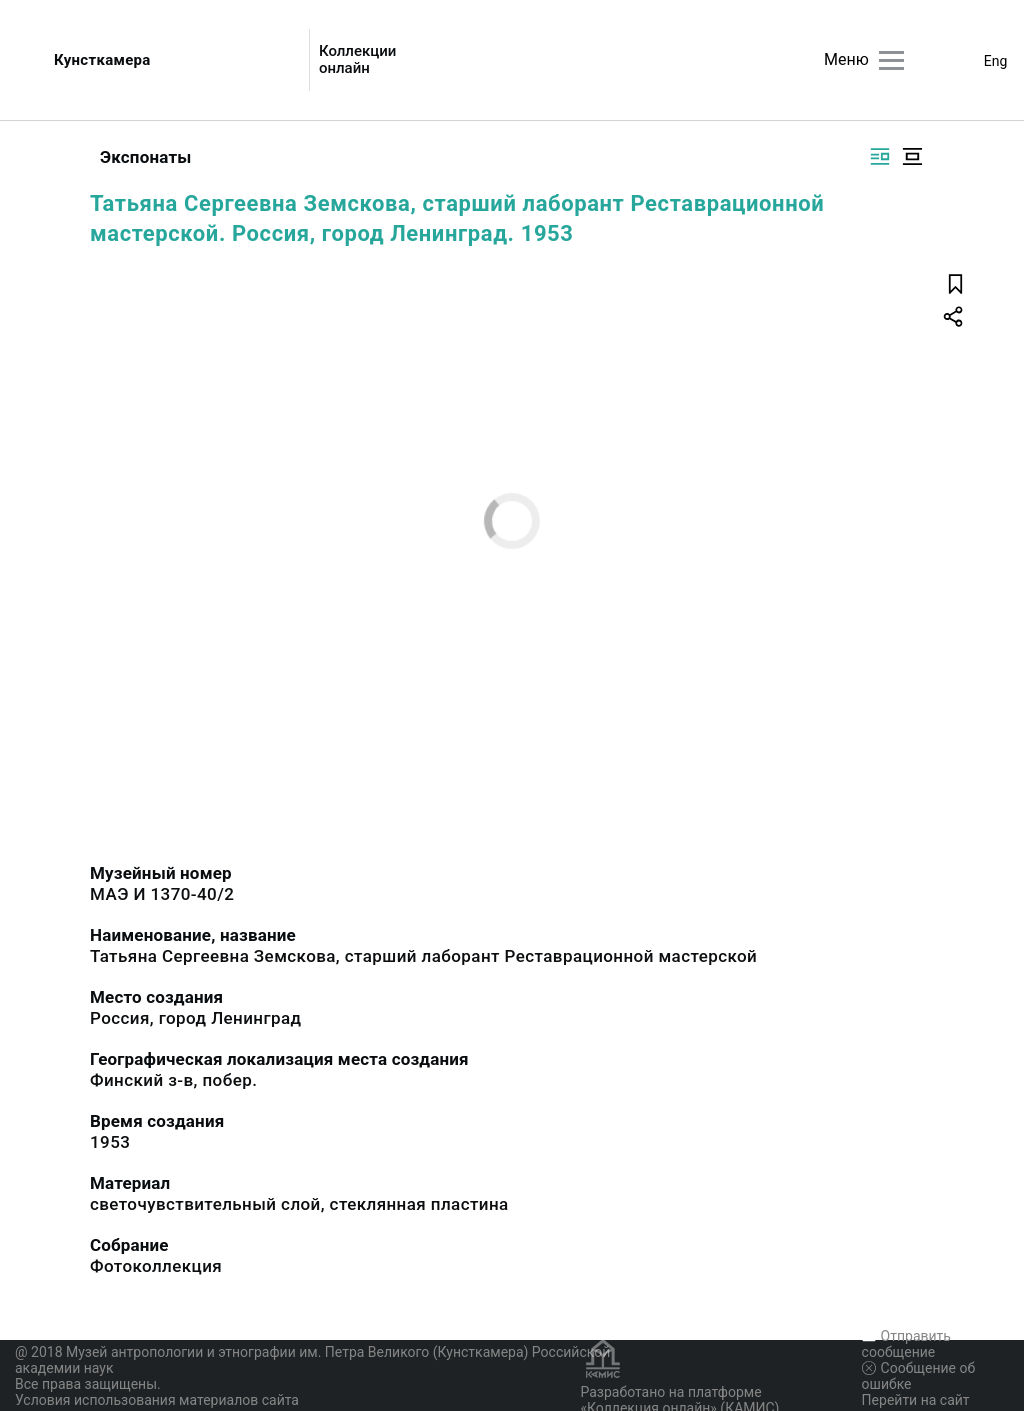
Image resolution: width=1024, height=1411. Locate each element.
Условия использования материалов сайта (157, 1400)
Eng (996, 61)
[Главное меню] (891, 60)
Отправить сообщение (906, 1344)
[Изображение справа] (880, 156)
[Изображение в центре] (912, 156)
